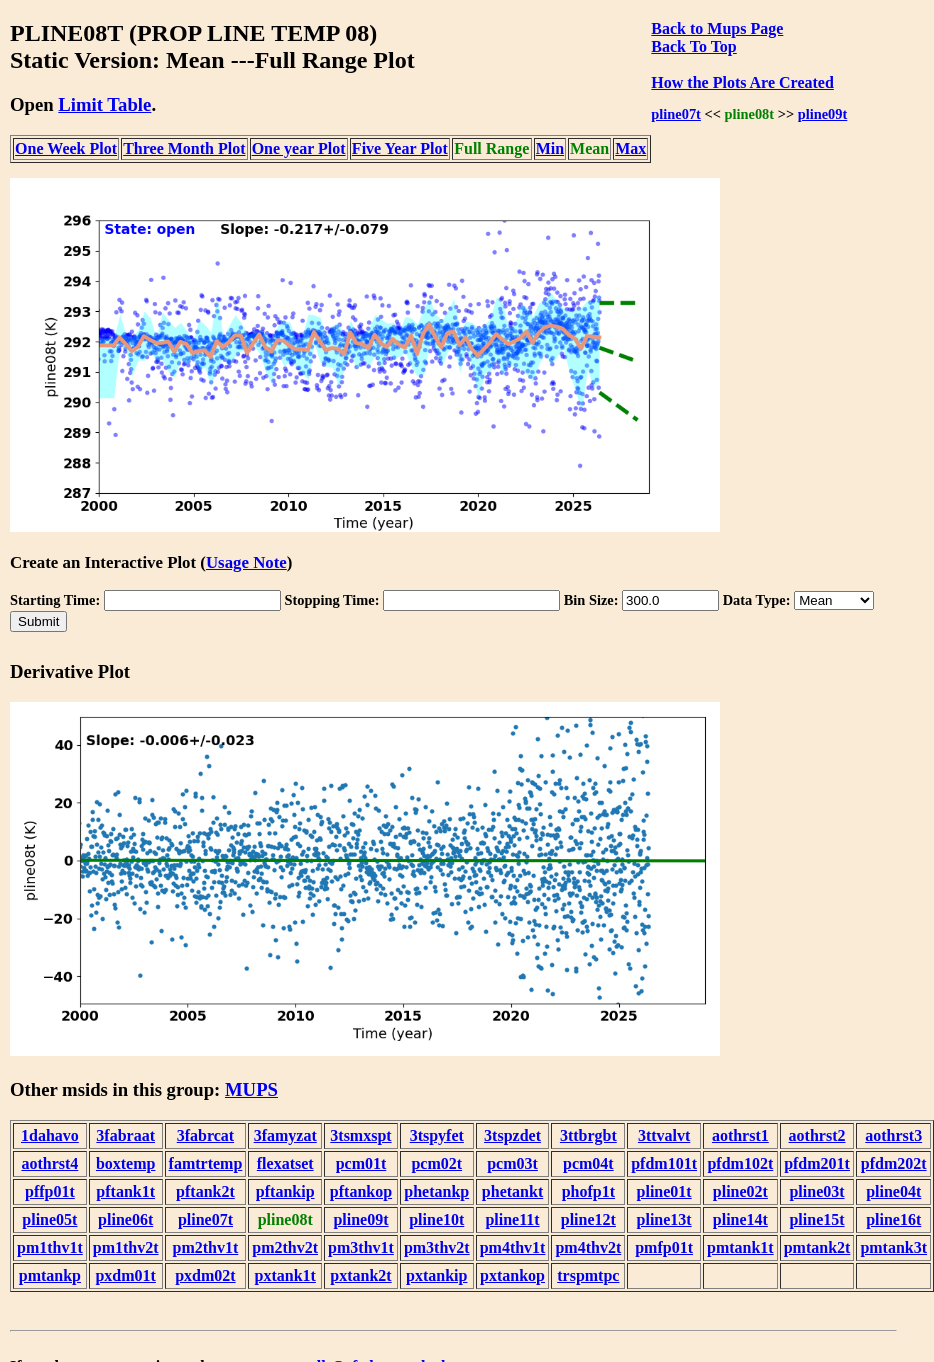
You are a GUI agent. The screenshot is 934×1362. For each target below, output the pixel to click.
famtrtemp (206, 1163)
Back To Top (693, 46)
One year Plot (299, 148)
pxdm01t (125, 1275)
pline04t (893, 1191)
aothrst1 (740, 1135)
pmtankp (50, 1275)
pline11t (512, 1219)
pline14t (740, 1219)
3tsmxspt (360, 1135)
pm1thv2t (126, 1247)
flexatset (285, 1163)
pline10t (436, 1219)
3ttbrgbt (588, 1135)
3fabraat (125, 1135)
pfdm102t (740, 1163)
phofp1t (588, 1191)
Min (550, 148)
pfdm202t (894, 1163)
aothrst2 (817, 1135)
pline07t (676, 114)
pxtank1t (285, 1275)
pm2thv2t (285, 1247)
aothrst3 (893, 1135)
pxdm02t (205, 1275)
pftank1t (125, 1191)
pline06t (125, 1219)
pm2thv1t (206, 1247)
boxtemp (126, 1163)
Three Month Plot (184, 148)
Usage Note (246, 562)
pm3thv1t (361, 1247)
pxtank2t (360, 1275)
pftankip (285, 1191)
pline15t (816, 1219)
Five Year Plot (400, 148)
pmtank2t (817, 1247)
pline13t (664, 1219)
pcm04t (588, 1163)
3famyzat (285, 1135)
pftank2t (205, 1191)
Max (630, 148)
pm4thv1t (513, 1247)
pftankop (361, 1191)
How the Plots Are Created (742, 82)
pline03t (816, 1191)
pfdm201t (817, 1163)
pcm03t (512, 1163)
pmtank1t (740, 1247)
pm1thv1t (50, 1247)
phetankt (512, 1191)
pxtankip (436, 1275)
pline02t (740, 1191)
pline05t (49, 1219)
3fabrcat (205, 1135)
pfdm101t (664, 1163)
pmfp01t (664, 1247)
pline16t (893, 1219)
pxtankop (512, 1275)
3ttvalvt (664, 1135)
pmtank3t (893, 1247)
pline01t (664, 1191)
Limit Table (104, 104)
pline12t (588, 1219)
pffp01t (50, 1191)
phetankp (436, 1191)
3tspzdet (512, 1135)
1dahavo (50, 1135)
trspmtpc (588, 1275)
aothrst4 (49, 1163)
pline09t (823, 114)
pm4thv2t (588, 1247)
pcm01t (361, 1163)
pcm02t (436, 1163)
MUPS (251, 1089)
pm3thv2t (437, 1247)
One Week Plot (66, 148)
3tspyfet (437, 1135)
